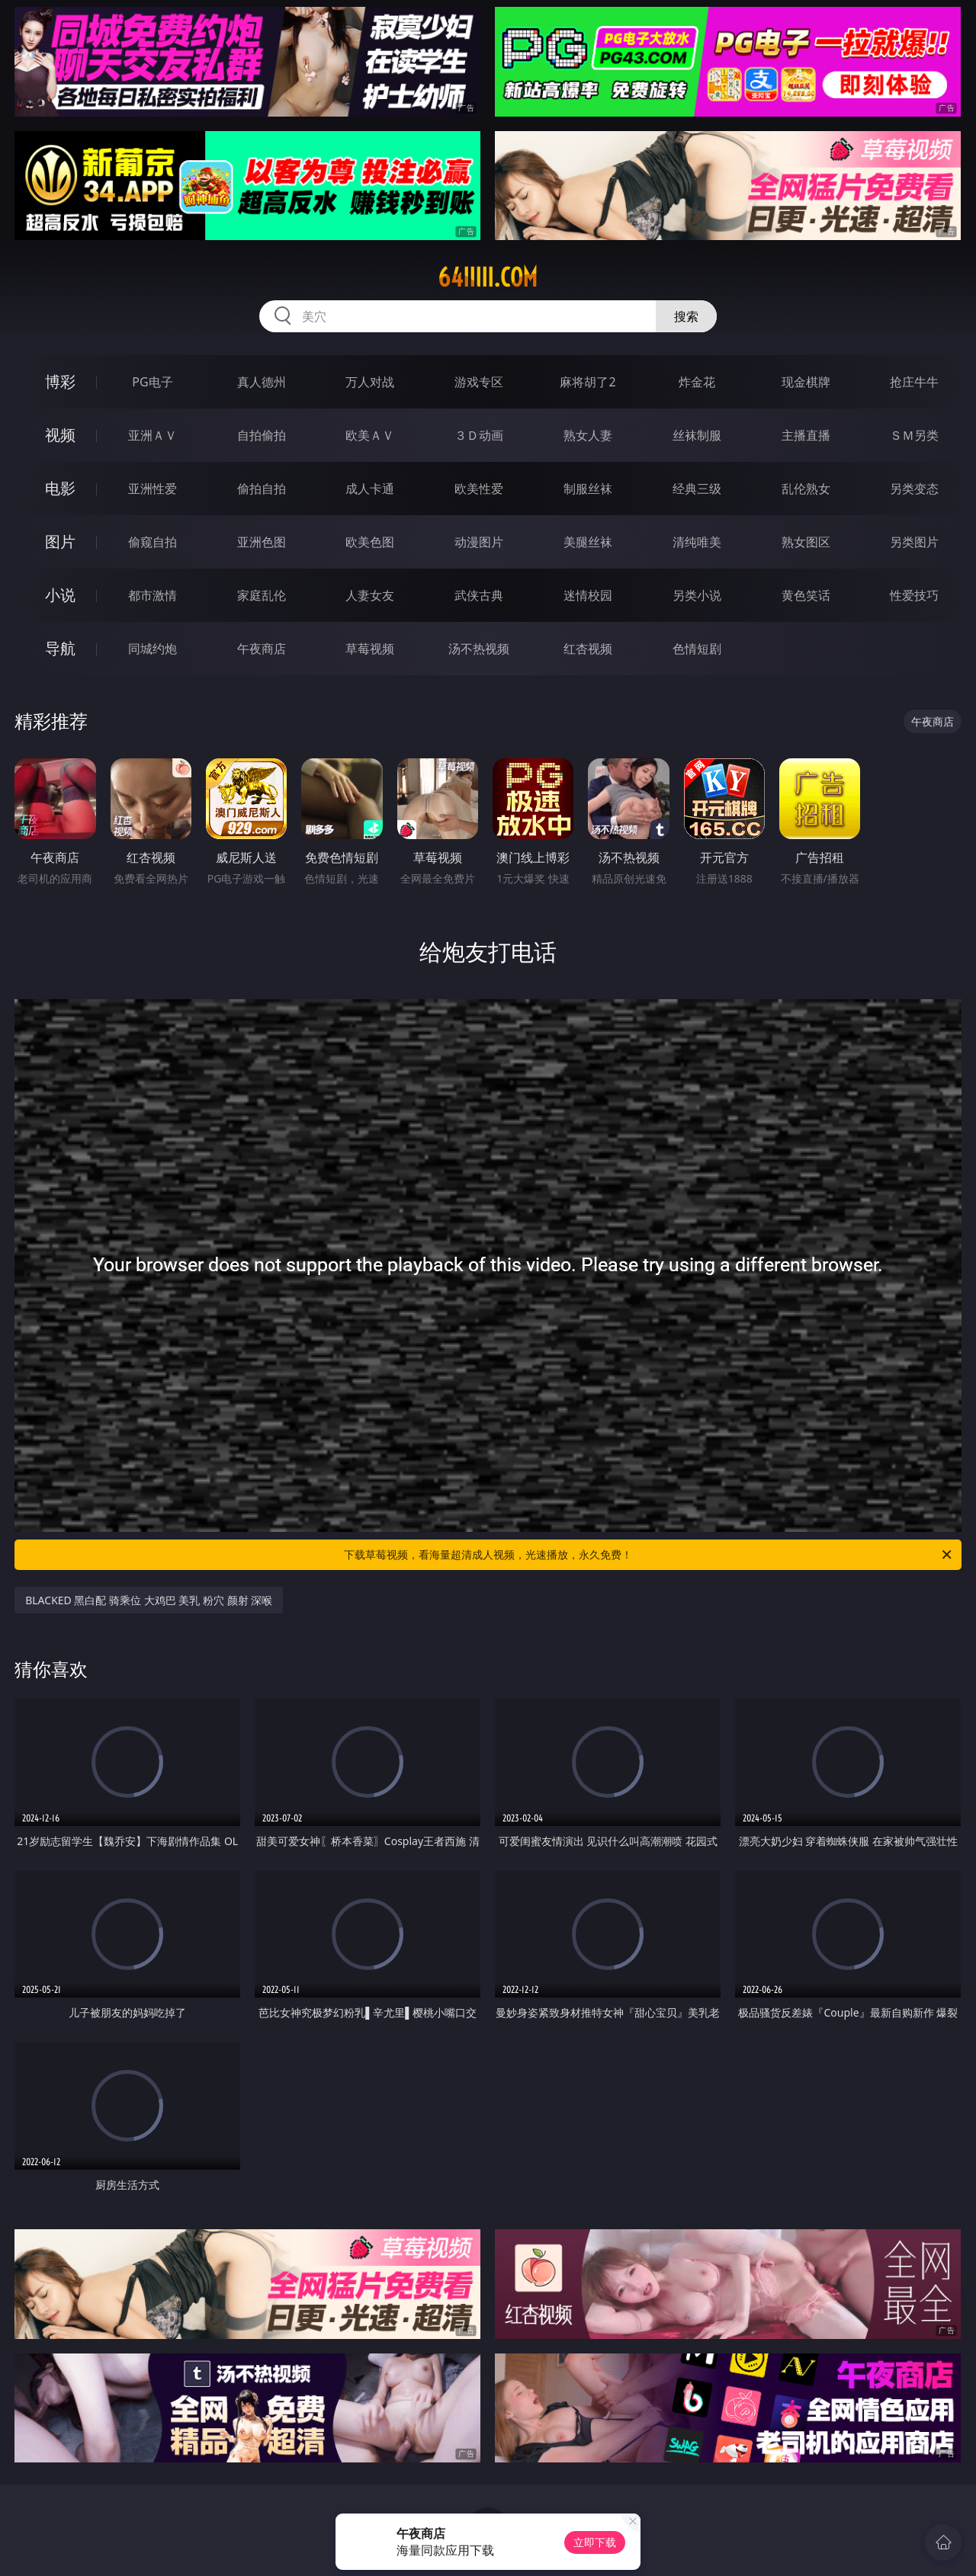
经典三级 (697, 488)
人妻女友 (369, 595)
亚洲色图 (261, 541)
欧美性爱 (478, 488)
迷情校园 (587, 595)
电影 (60, 488)
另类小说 (697, 595)
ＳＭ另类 (914, 435)
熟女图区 (806, 541)
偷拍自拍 (261, 488)
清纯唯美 (697, 541)
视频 (60, 435)
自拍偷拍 (261, 435)
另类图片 (914, 541)
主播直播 (806, 435)
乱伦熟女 (806, 488)
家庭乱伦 (261, 595)
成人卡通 (369, 488)
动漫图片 (478, 541)
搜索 (686, 316)
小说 (60, 595)
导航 (60, 648)
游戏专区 (478, 381)
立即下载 (594, 2542)
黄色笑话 (806, 595)
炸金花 (697, 381)
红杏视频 (587, 648)
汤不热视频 (478, 648)
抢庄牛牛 (914, 381)
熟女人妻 (587, 435)
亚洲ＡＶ (152, 435)
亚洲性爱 (152, 488)
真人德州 (261, 381)
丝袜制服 (697, 435)
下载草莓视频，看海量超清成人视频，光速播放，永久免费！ (649, 1555)
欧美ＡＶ (369, 435)
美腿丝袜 (587, 541)
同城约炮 (152, 648)
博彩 (60, 381)
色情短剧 (697, 648)
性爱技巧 (914, 595)
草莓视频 (369, 648)
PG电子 (152, 381)
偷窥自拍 (152, 541)
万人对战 (369, 381)
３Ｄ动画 (478, 435)
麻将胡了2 (587, 381)
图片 (60, 541)
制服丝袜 (587, 488)
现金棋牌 (806, 381)
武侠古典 (478, 595)
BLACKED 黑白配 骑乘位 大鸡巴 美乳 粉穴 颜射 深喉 (148, 1600)
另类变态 (914, 488)
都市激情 (152, 595)
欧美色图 (369, 541)
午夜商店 (261, 648)
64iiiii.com (488, 277)
